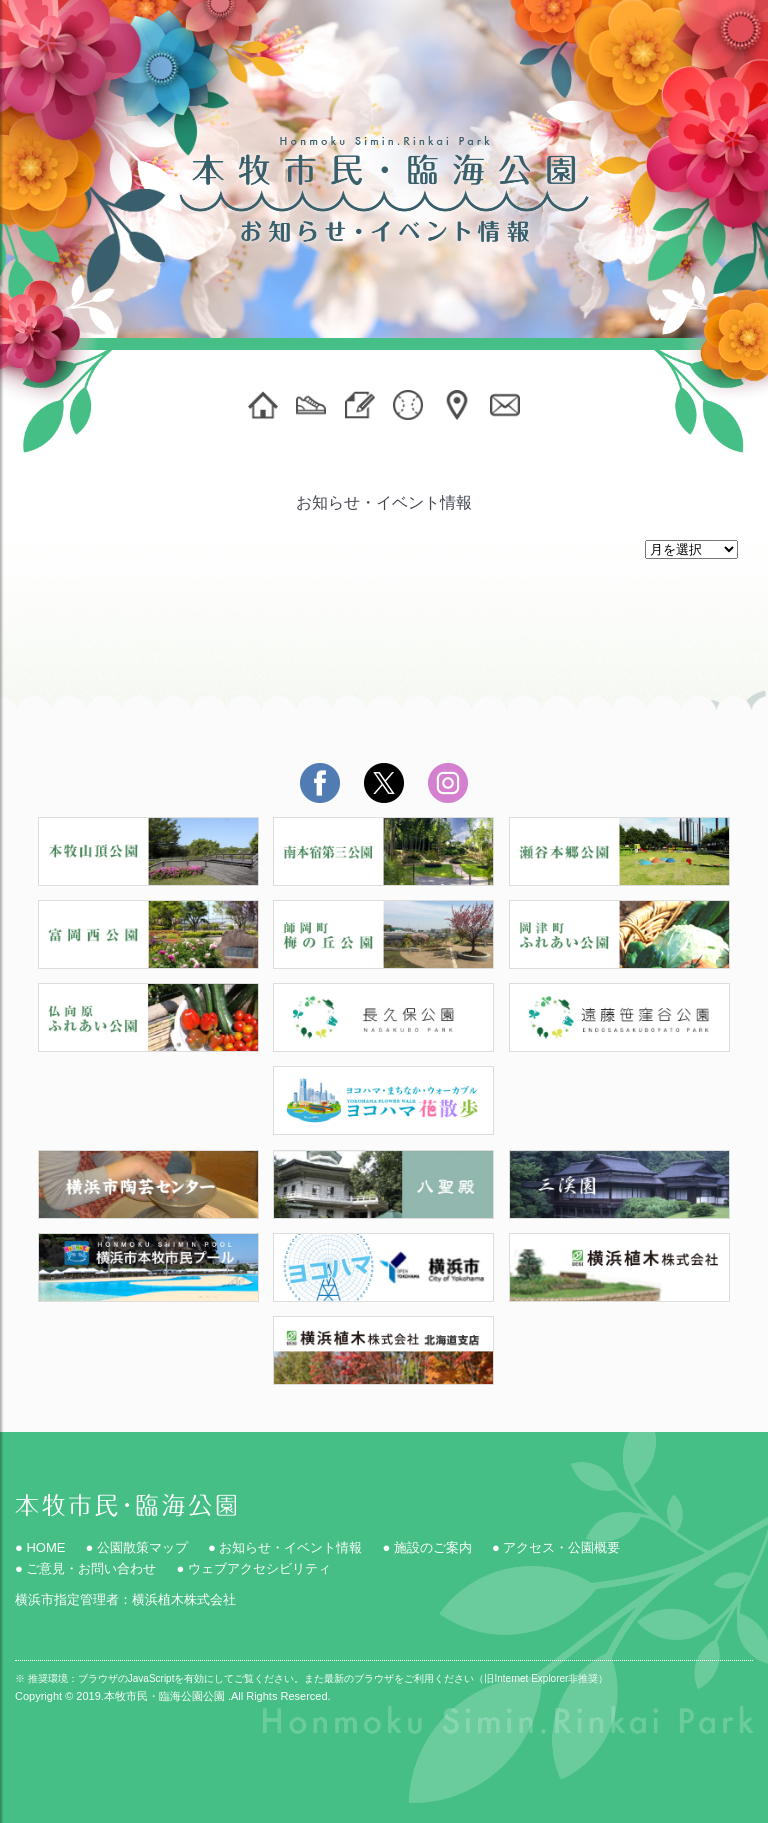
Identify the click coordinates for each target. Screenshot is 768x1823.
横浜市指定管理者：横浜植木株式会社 (125, 1599)
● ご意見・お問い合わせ (85, 1568)
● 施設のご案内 (426, 1547)
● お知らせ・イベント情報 (285, 1547)
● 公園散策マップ (136, 1547)
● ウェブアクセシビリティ (253, 1568)
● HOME (40, 1547)
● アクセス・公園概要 (556, 1547)
